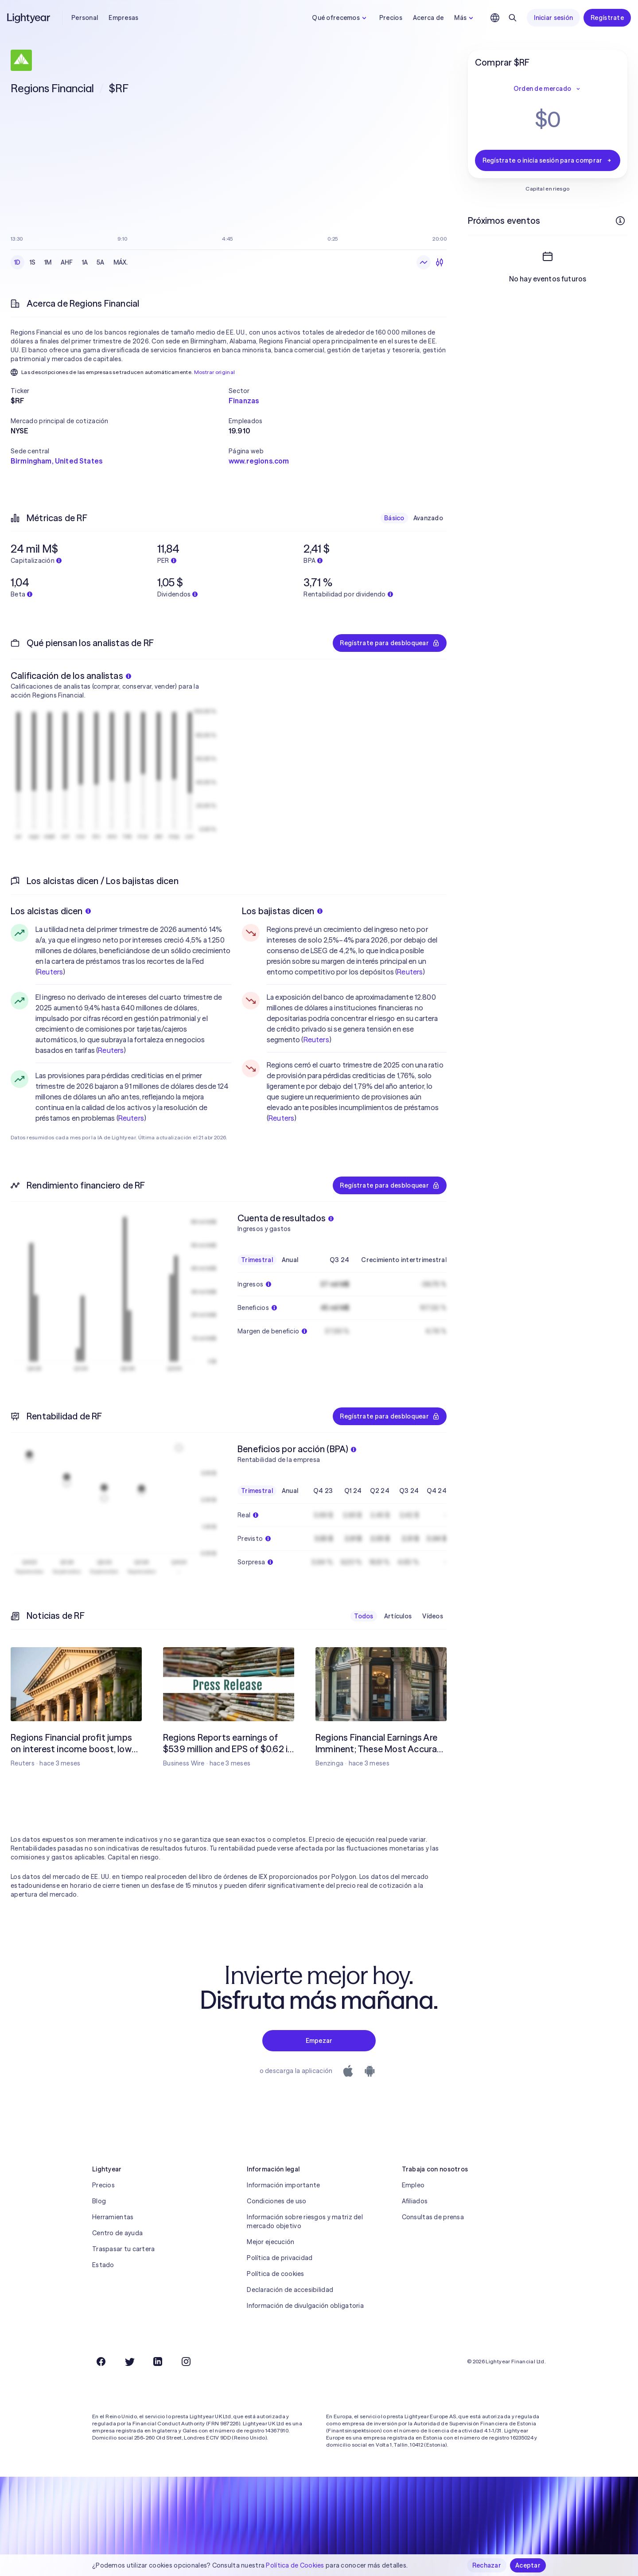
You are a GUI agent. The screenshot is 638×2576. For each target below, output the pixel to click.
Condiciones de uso (276, 2201)
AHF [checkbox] (67, 262)
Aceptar (528, 2565)
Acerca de (428, 18)
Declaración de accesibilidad (290, 2290)
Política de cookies (275, 2274)
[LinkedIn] (158, 2361)
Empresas (123, 18)
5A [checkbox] (101, 262)
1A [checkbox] (85, 262)
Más (464, 17)
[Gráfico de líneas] (423, 262)
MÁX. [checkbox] (120, 262)
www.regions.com (259, 460)
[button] (120, 390)
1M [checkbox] (48, 262)
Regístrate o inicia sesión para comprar (547, 160)
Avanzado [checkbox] (428, 518)
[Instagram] (186, 2361)
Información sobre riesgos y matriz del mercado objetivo (305, 2221)
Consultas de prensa (433, 2217)
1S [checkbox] (33, 262)
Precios (390, 18)
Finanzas (244, 400)
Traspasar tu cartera (123, 2249)
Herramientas (112, 2217)
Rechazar (486, 2565)
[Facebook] (101, 2361)
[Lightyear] (29, 17)
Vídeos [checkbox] (432, 1616)
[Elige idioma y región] (495, 18)
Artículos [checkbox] (398, 1616)
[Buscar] (512, 18)
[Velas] (439, 262)
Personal (84, 18)
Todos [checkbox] (363, 1616)
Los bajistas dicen (282, 910)
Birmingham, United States (56, 460)
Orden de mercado (548, 89)
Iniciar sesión (553, 18)
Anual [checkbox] (290, 1260)
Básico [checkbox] (394, 518)
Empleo (413, 2185)
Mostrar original (214, 372)
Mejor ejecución (270, 2242)
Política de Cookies (295, 2565)
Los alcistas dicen (51, 910)
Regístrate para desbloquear (390, 643)
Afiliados (415, 2201)
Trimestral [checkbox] (257, 1260)
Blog (99, 2201)
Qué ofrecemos (340, 17)
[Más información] (620, 221)
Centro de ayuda (117, 2233)
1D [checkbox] (17, 262)
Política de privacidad (279, 2258)
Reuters (50, 971)
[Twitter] (129, 2361)
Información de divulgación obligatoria (305, 2306)
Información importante (283, 2185)
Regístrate (607, 18)
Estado (103, 2265)
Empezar (319, 2041)
